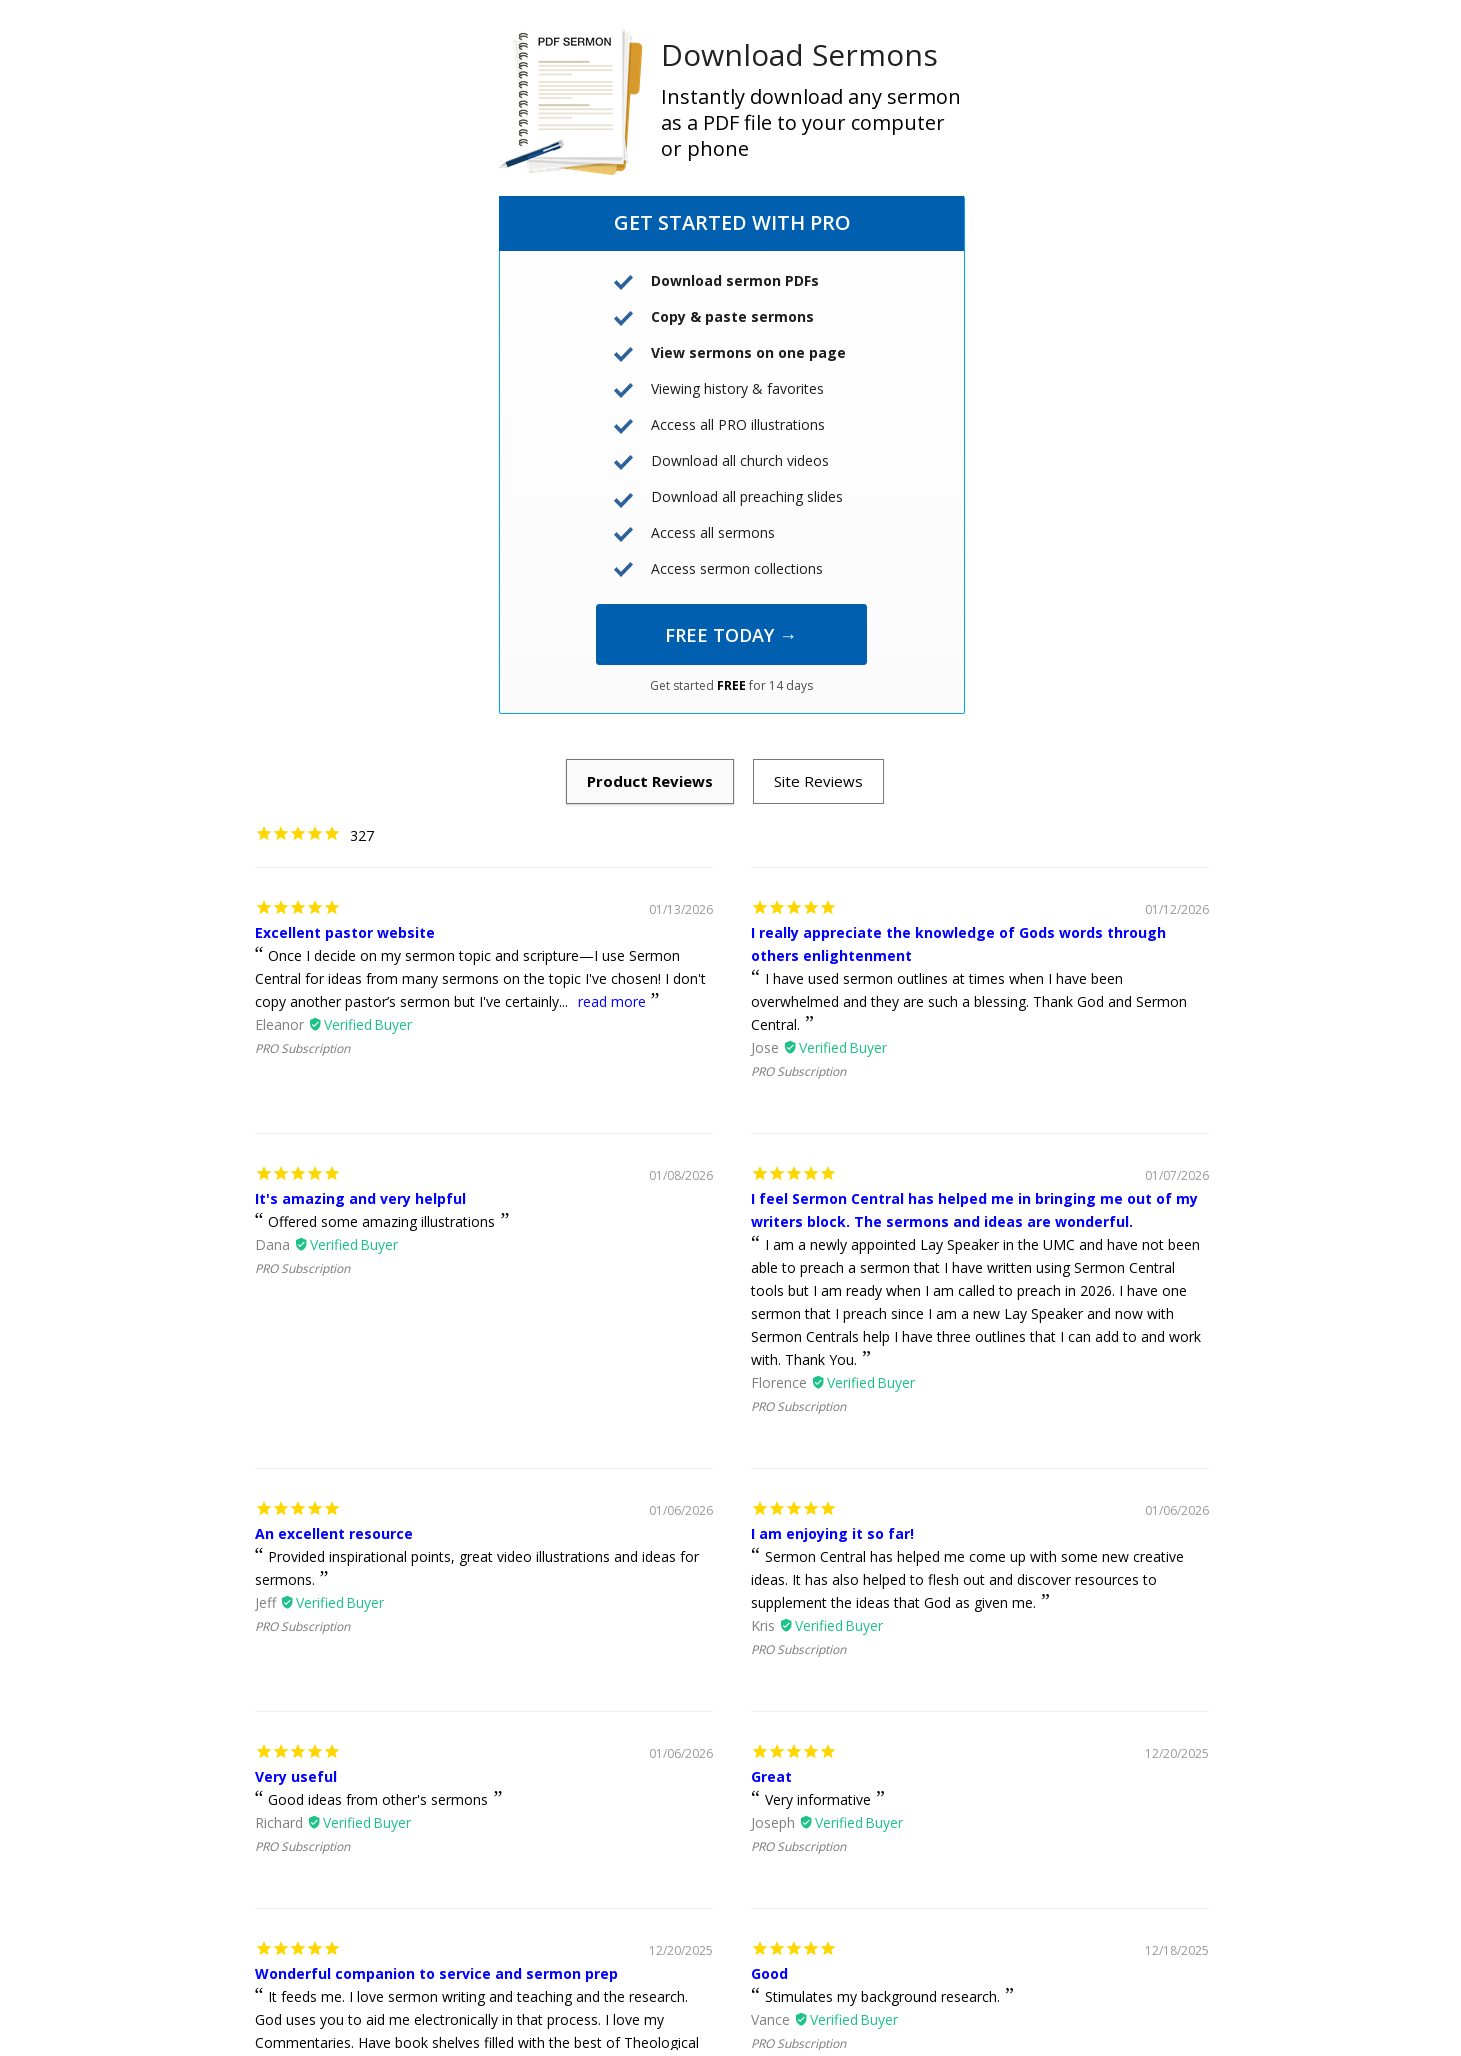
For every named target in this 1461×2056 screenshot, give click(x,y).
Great (771, 1776)
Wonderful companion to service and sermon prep (436, 1973)
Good (769, 1973)
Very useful (296, 1776)
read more (612, 1001)
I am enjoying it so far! (832, 1533)
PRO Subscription (302, 1048)
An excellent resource (334, 1533)
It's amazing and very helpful (360, 1198)
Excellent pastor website (345, 932)
